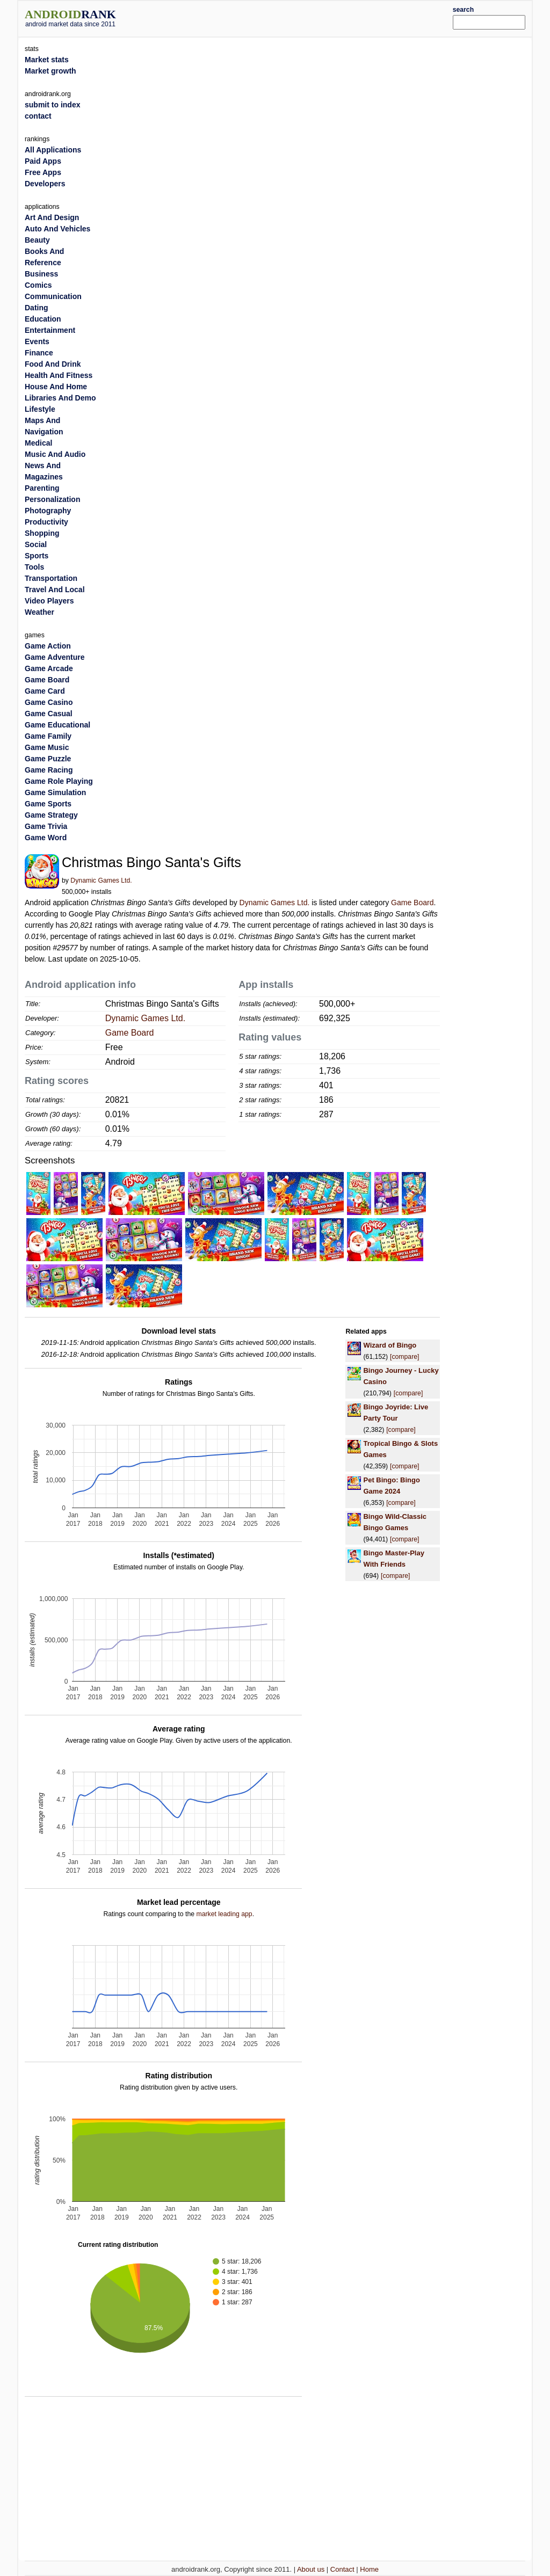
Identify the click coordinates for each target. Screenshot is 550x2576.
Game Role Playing (59, 781)
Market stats (47, 59)
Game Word (46, 837)
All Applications (53, 149)
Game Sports (48, 803)
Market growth (50, 71)
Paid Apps (43, 161)
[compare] (404, 1356)
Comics (38, 285)
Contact (342, 2569)
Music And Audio (55, 454)
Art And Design (52, 217)
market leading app (224, 1914)
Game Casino (49, 702)
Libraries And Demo (60, 398)
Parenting (42, 488)
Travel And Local (55, 589)
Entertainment (50, 330)
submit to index (52, 104)
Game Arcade (49, 668)
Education (43, 319)
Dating (36, 307)
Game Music (47, 747)
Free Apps (43, 172)
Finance (39, 352)
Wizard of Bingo (389, 1345)
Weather (39, 612)
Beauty (37, 240)
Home (369, 2569)
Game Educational (57, 725)
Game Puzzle (48, 758)
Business (41, 274)
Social (36, 544)
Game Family (48, 736)
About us (310, 2569)
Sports (36, 555)
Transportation (51, 578)
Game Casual (49, 713)
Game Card (45, 691)
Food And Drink (53, 364)
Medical (38, 443)
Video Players (49, 600)
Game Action (48, 646)
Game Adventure (55, 657)
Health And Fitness (58, 375)
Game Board (412, 902)
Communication (53, 296)
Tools (34, 567)
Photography (48, 510)
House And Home (56, 386)
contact (38, 116)
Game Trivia (46, 826)
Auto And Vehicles (57, 228)
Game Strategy (51, 815)
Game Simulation (55, 792)
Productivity (46, 522)
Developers (45, 183)
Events (37, 341)
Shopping (42, 533)
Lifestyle (40, 409)
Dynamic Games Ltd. (101, 880)
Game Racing (49, 770)
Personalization (52, 499)
